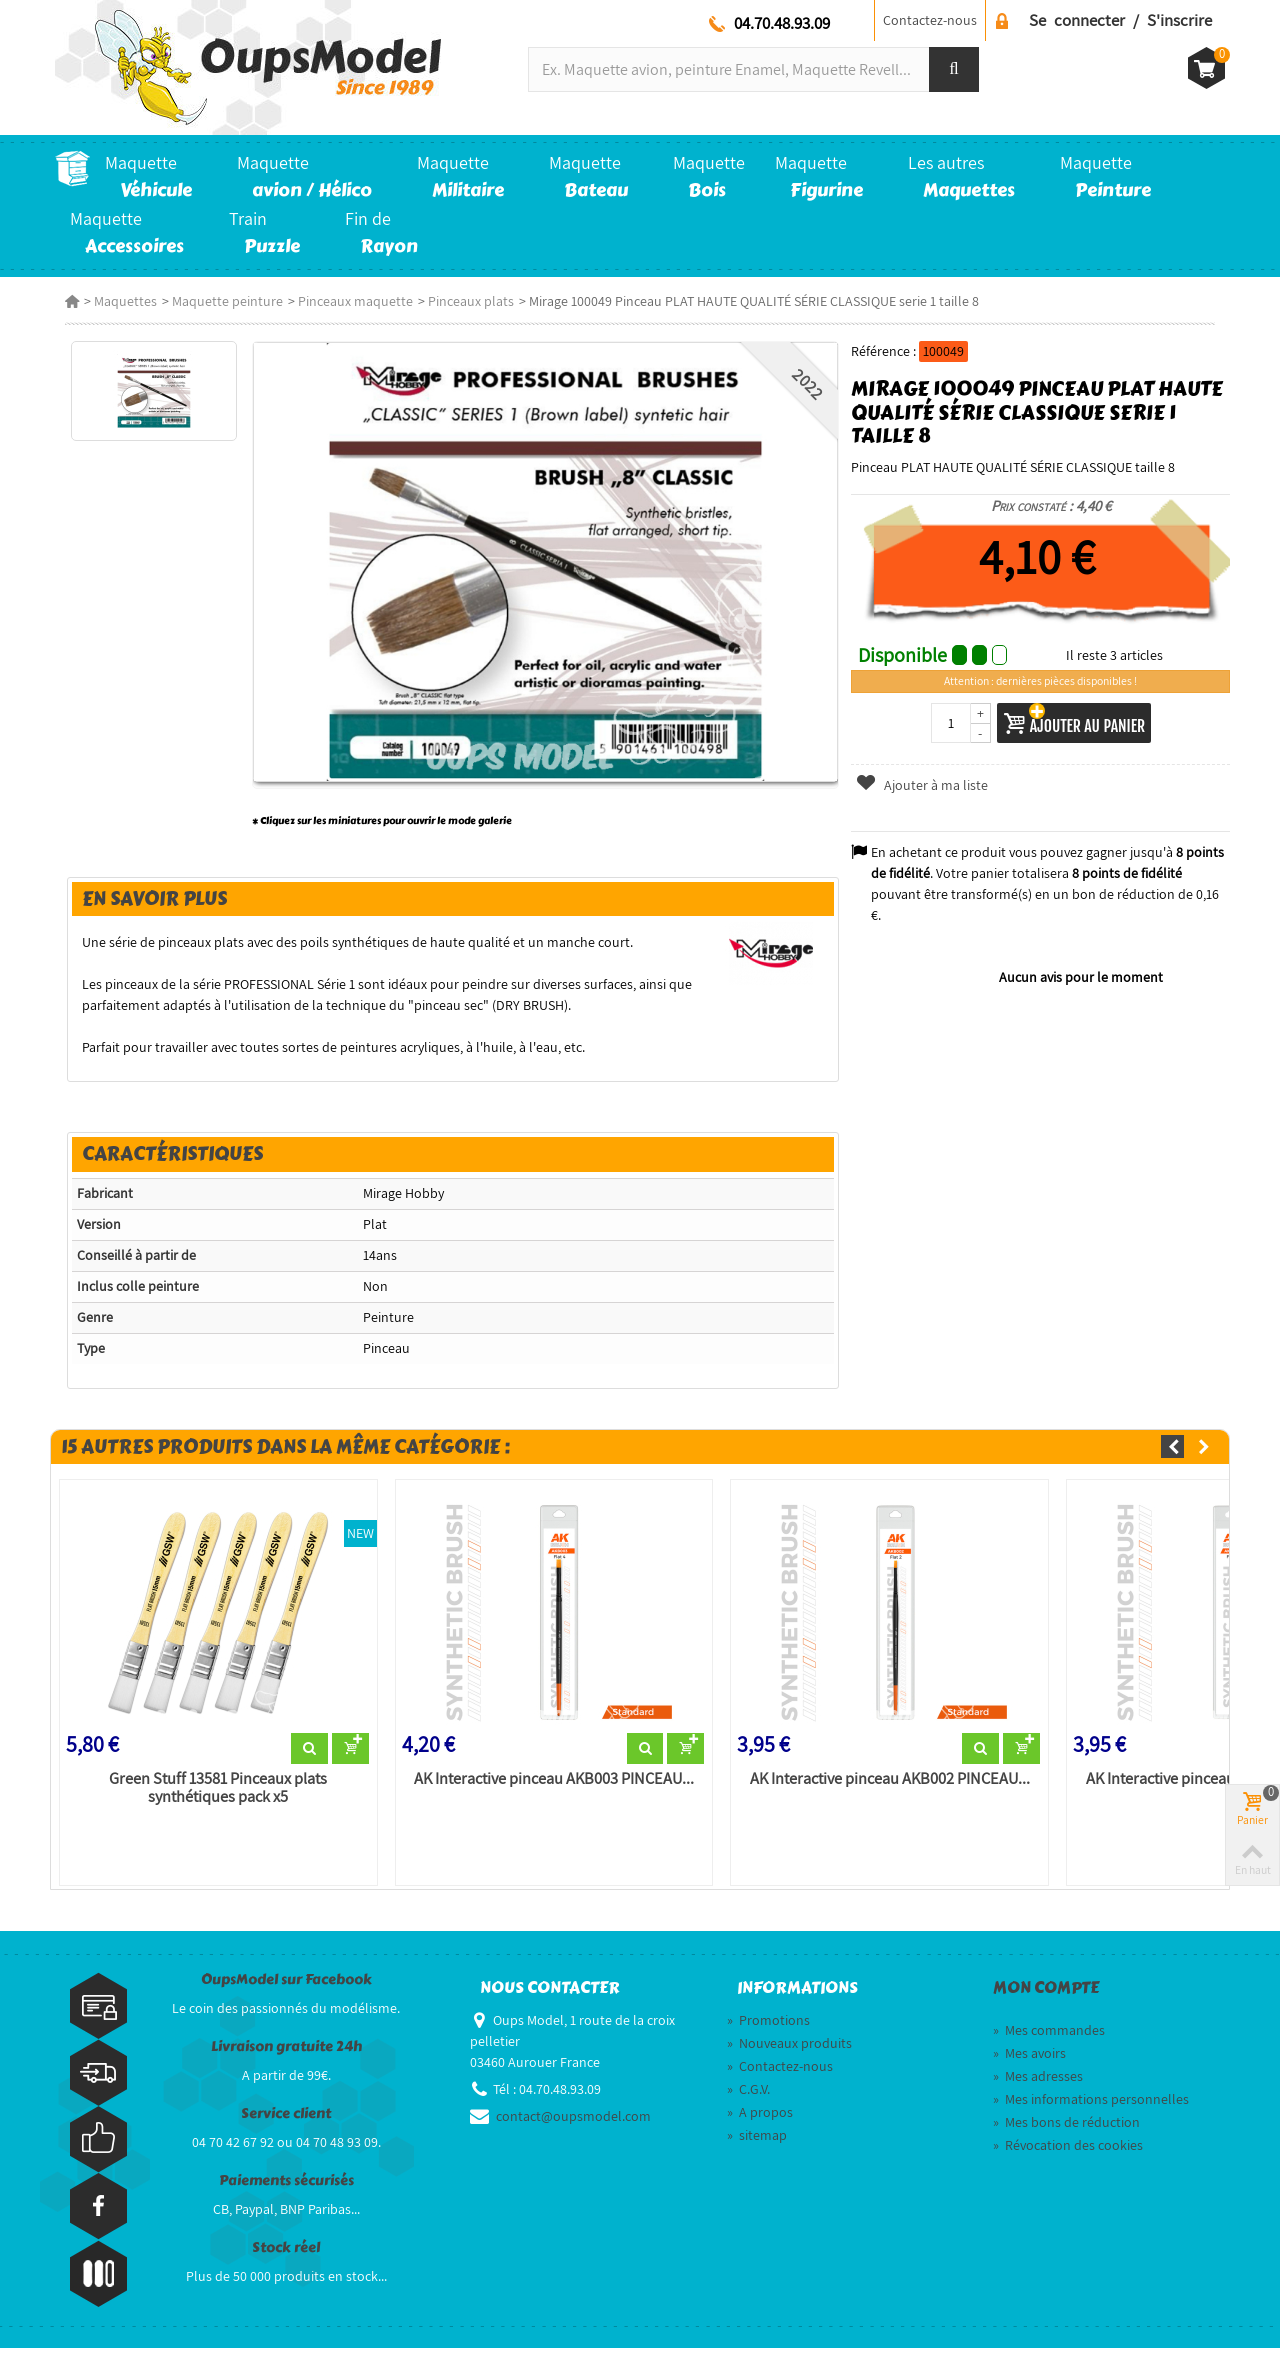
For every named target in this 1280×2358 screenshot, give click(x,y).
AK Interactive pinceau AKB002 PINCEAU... (890, 1788)
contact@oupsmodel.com (573, 2126)
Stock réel (286, 2257)
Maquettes (115, 301)
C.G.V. (748, 2099)
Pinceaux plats (461, 301)
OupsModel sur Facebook (286, 1989)
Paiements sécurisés (286, 2190)
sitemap (757, 2145)
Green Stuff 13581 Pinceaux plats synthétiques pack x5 (211, 1797)
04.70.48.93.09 (782, 23)
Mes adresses (1038, 2086)
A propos (760, 2122)
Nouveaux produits (789, 2053)
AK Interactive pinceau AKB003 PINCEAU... (550, 1788)
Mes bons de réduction (1066, 2132)
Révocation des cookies (1068, 2155)
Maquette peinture (217, 301)
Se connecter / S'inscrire (1120, 20)
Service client (286, 2123)
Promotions (768, 2030)
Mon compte (1046, 1998)
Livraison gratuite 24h (286, 2056)
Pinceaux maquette (345, 301)
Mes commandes (1049, 2040)
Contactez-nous (930, 20)
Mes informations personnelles (1091, 2109)
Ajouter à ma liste (925, 785)
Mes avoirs (1029, 2063)
